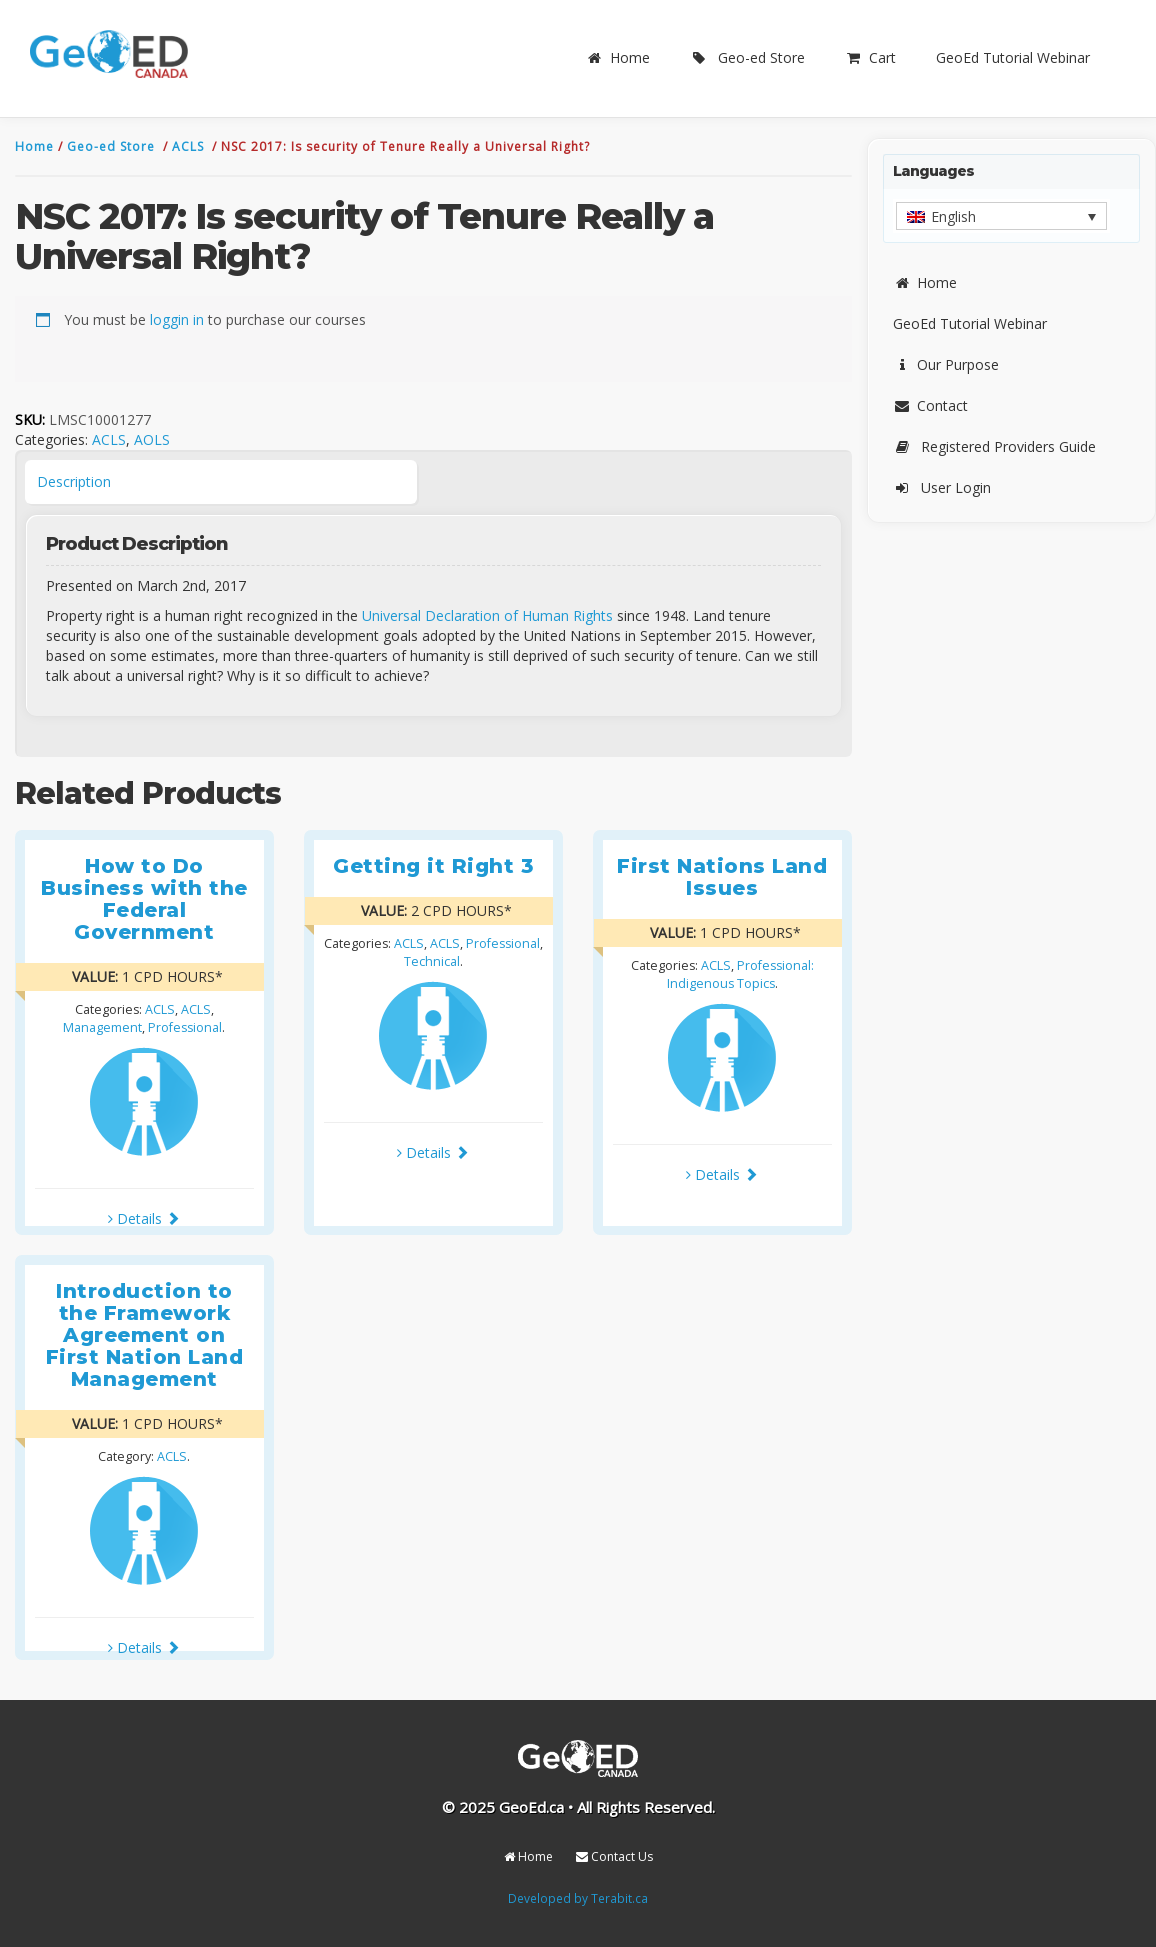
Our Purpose (946, 364)
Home (618, 57)
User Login (942, 487)
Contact (930, 405)
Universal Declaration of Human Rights (487, 615)
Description (74, 481)
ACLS (190, 146)
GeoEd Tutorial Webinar (1013, 57)
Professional (185, 1027)
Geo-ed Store (747, 57)
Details (144, 1218)
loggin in (177, 319)
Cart (870, 57)
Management (102, 1027)
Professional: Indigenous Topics (740, 974)
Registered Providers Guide (994, 446)
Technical (432, 961)
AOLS (152, 439)
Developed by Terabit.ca (578, 1898)
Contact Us (614, 1856)
